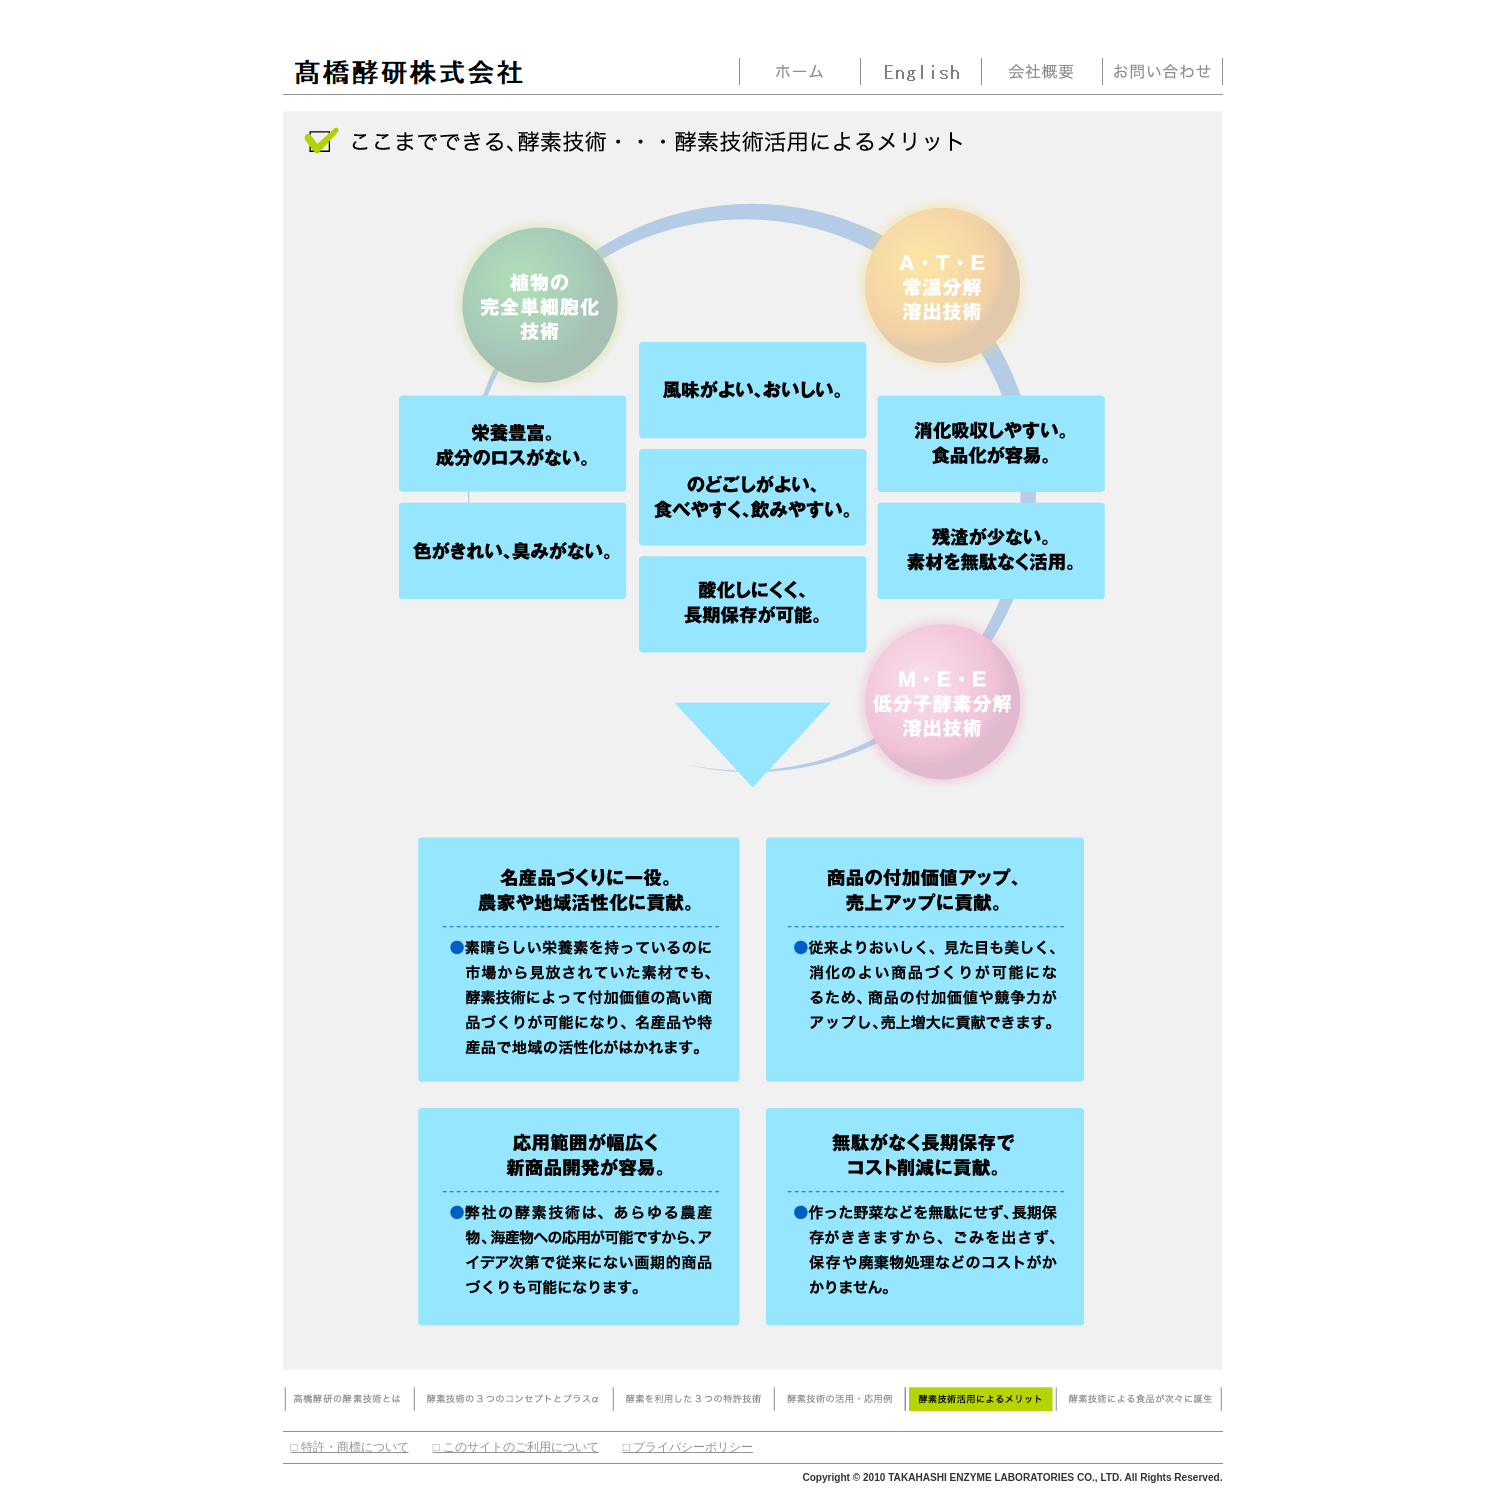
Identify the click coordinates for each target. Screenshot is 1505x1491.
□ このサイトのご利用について (516, 1447)
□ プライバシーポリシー (688, 1447)
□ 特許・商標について (350, 1447)
